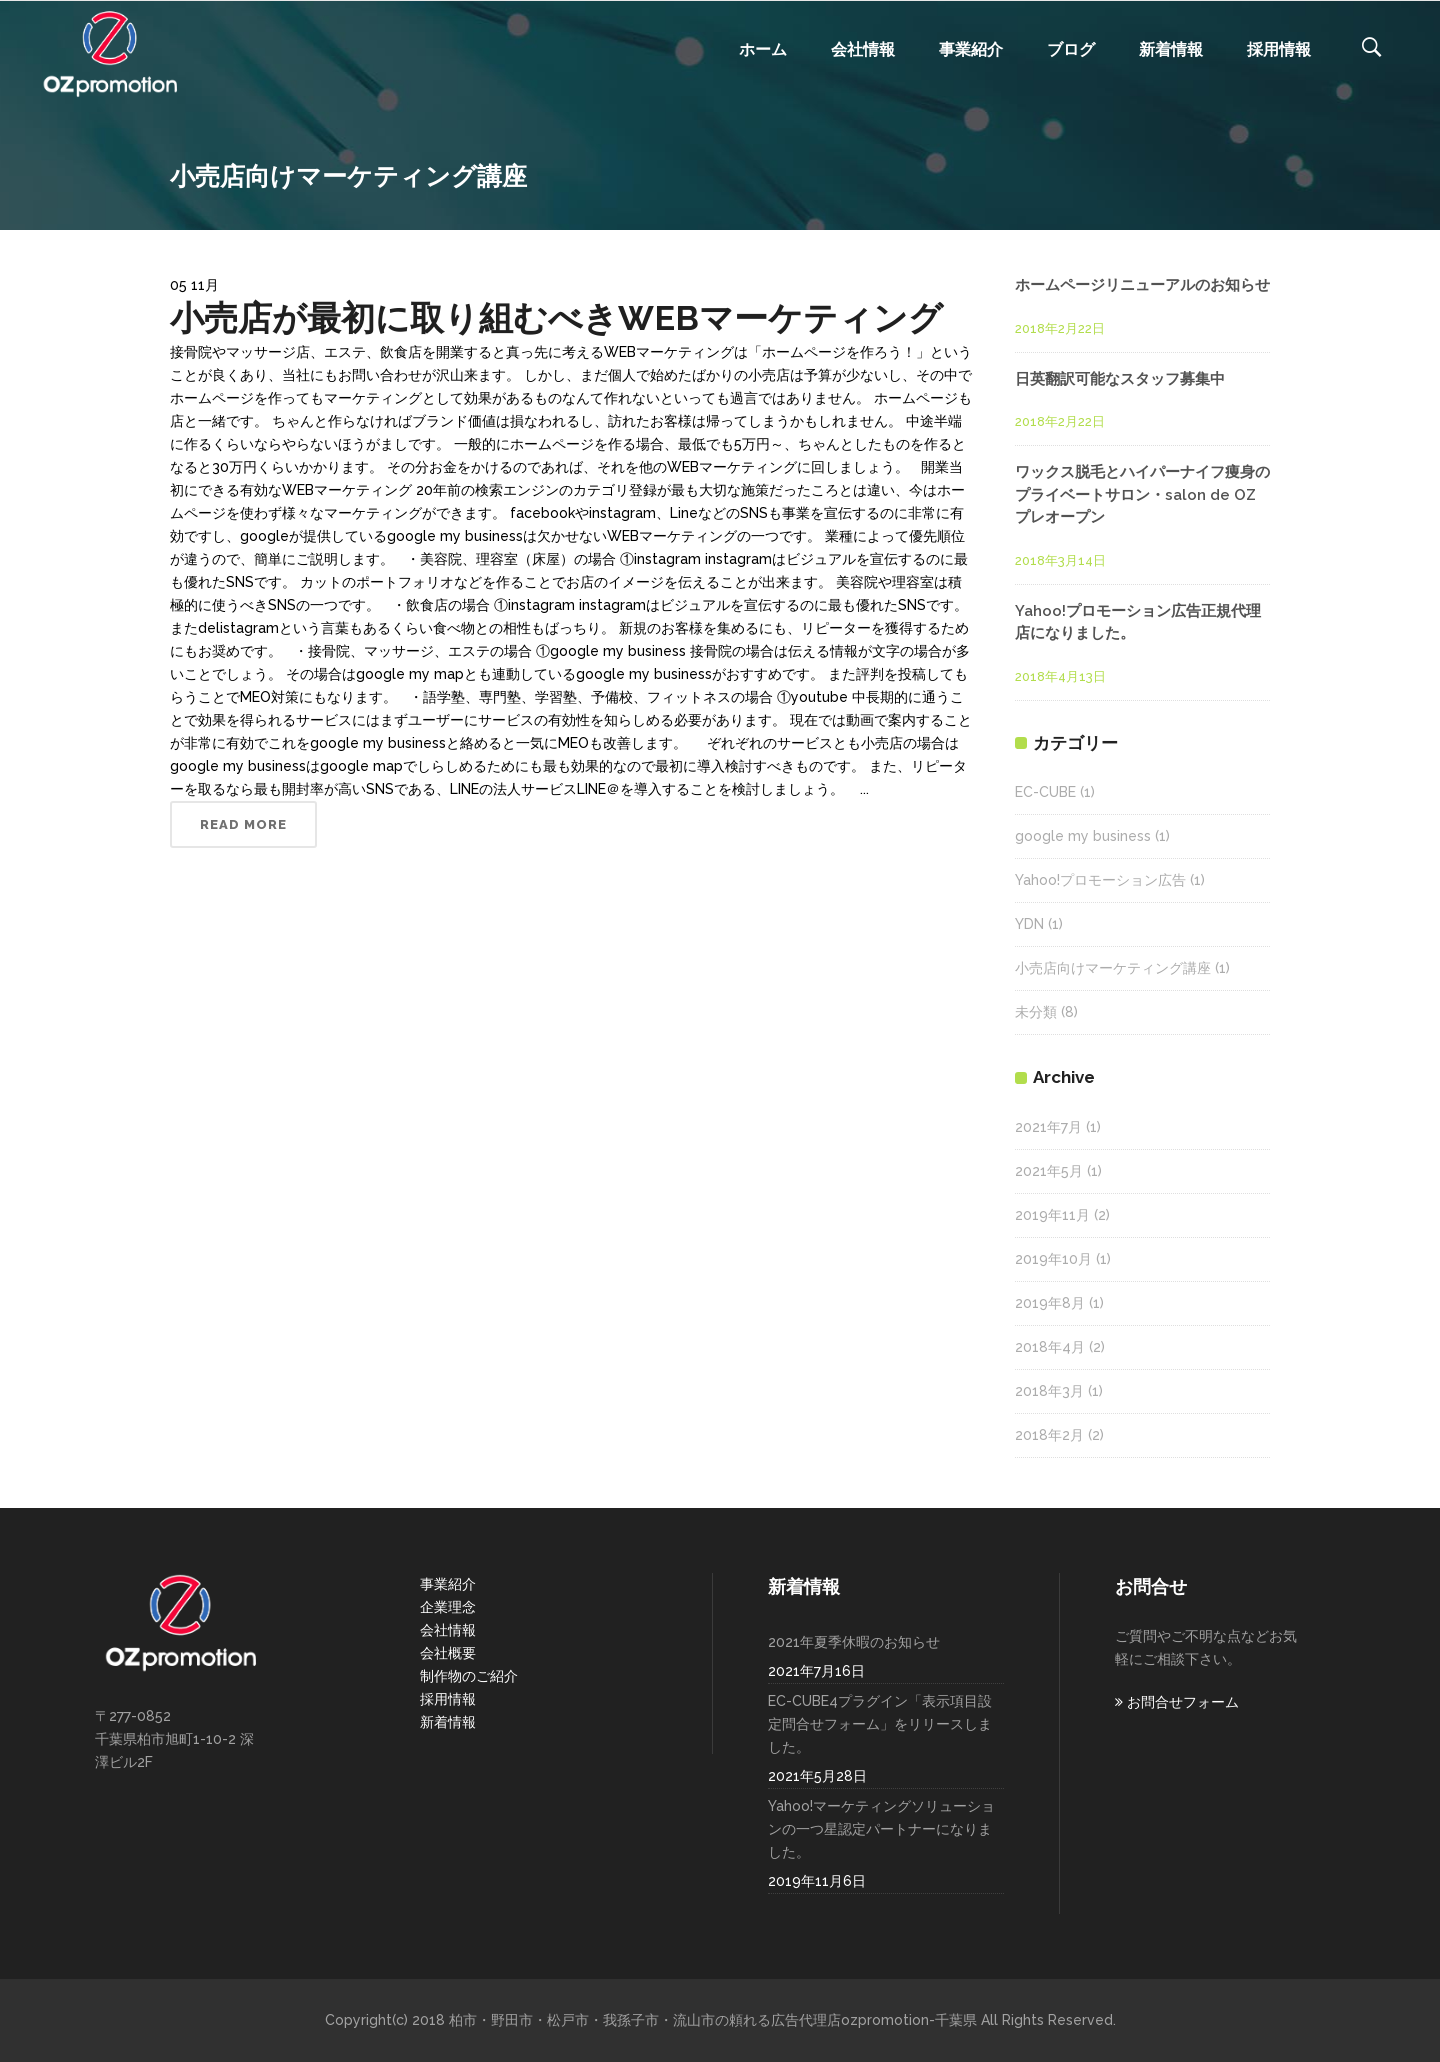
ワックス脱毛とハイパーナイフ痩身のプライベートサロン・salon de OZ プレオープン (1142, 494)
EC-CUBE (1045, 792)
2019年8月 (1050, 1303)
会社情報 (448, 1630)
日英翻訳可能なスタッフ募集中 (1120, 379)
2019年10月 (1053, 1259)
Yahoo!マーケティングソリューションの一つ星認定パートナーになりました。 (881, 1829)
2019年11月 (1052, 1215)
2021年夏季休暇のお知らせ (854, 1642)
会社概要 (448, 1653)
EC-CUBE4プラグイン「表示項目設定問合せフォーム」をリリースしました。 (880, 1724)
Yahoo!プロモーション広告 (1100, 880)
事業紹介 (448, 1584)
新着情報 (448, 1722)
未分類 (1036, 1012)
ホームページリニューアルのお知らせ (1142, 285)
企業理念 (448, 1607)
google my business (1083, 836)
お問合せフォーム (1177, 1702)
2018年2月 (1049, 1435)
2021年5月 (1049, 1171)
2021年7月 (1048, 1127)
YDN (1029, 924)
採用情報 (448, 1699)
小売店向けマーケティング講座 (1113, 968)
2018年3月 (1049, 1391)
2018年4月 (1050, 1347)
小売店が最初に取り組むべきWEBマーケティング (556, 318)
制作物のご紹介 (469, 1676)
